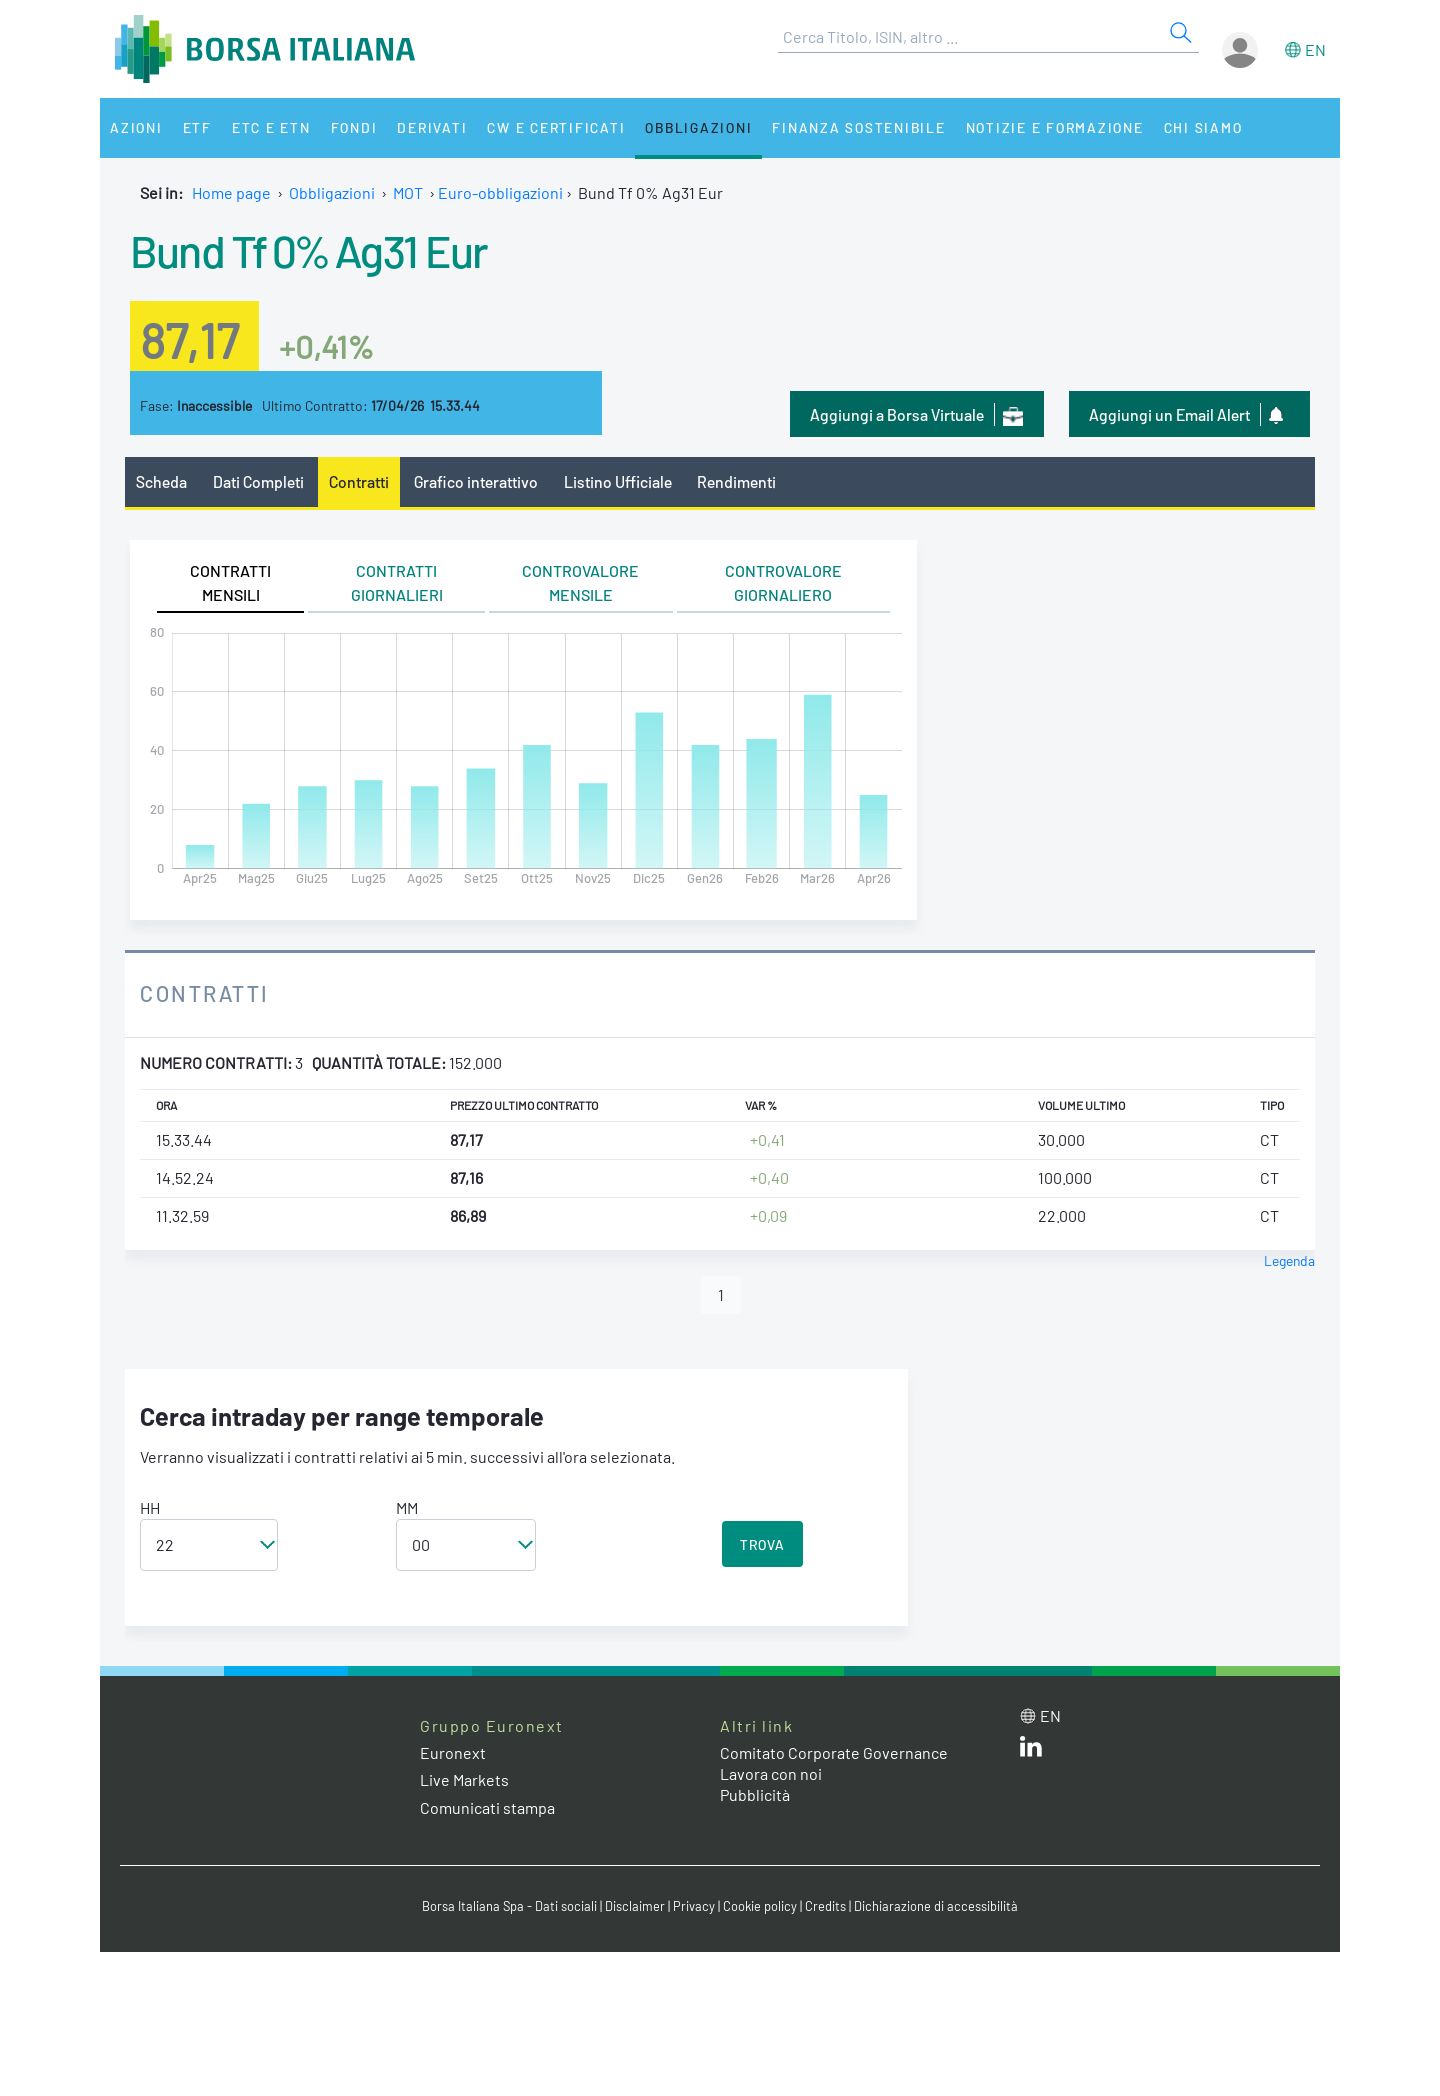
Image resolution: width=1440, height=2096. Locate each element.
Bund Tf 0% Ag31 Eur (309, 250)
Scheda (161, 481)
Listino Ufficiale (618, 481)
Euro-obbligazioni (500, 192)
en (1315, 49)
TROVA (762, 1544)
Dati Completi (258, 481)
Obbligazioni (698, 127)
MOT (408, 192)
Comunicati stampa (487, 1807)
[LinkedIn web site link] (1031, 1750)
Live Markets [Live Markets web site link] (464, 1779)
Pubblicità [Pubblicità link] (755, 1794)
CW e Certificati (556, 127)
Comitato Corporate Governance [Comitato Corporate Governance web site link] (834, 1752)
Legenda (1289, 1260)
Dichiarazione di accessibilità (936, 1906)
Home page (231, 192)
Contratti (359, 481)
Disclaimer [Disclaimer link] (635, 1906)
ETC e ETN (271, 127)
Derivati (432, 127)
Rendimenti (736, 481)
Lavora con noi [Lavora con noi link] (771, 1773)
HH (150, 1507)
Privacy (694, 1906)
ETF (197, 127)
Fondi (354, 127)
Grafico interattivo (476, 481)
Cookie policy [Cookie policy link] (760, 1906)
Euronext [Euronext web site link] (453, 1752)
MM (407, 1507)
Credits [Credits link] (825, 1906)
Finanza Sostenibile (858, 127)
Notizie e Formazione (1055, 127)
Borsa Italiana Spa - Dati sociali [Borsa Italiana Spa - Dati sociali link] (509, 1906)
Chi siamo (1203, 127)
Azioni (136, 127)
